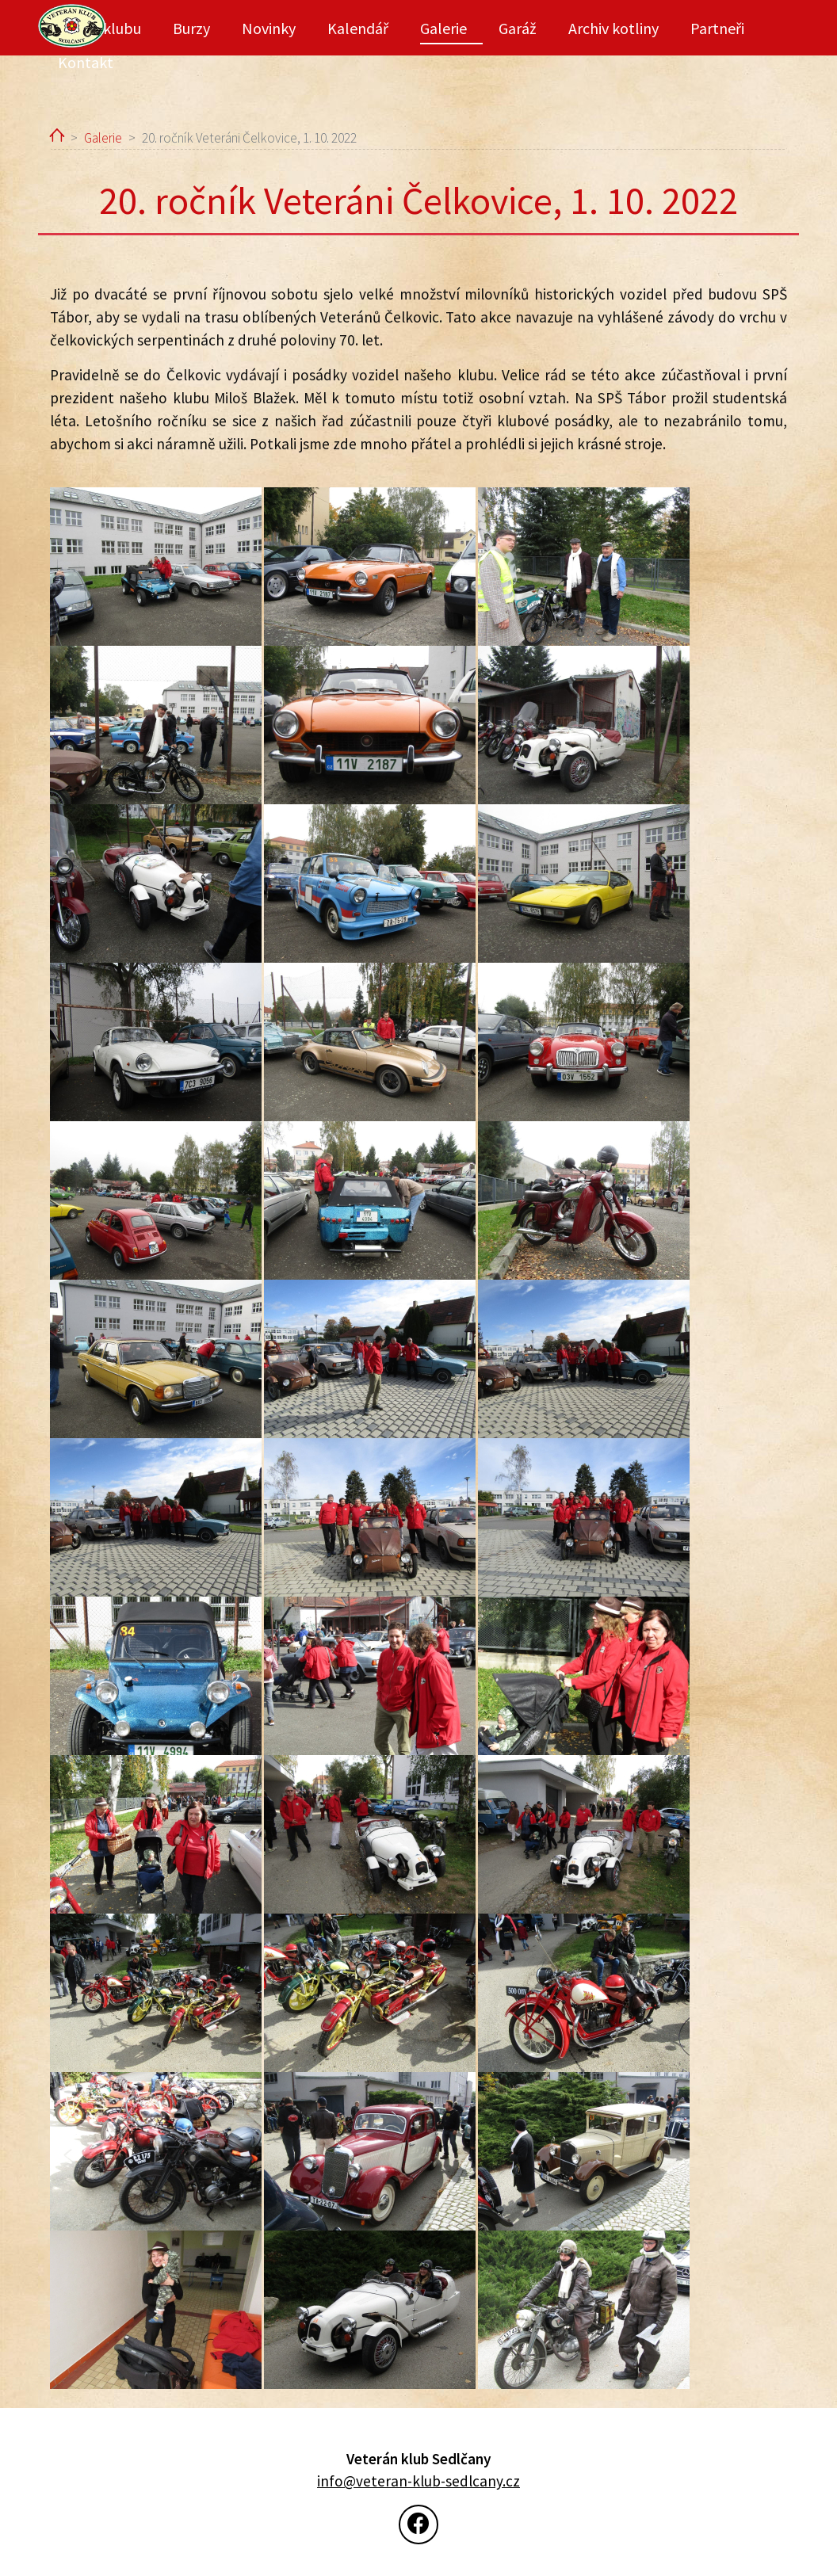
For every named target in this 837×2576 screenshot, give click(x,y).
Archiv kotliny (613, 28)
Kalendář (357, 28)
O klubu (115, 28)
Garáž (518, 28)
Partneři (717, 28)
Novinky (269, 28)
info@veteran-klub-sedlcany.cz (418, 2480)
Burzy (191, 28)
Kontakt (85, 62)
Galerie (443, 28)
